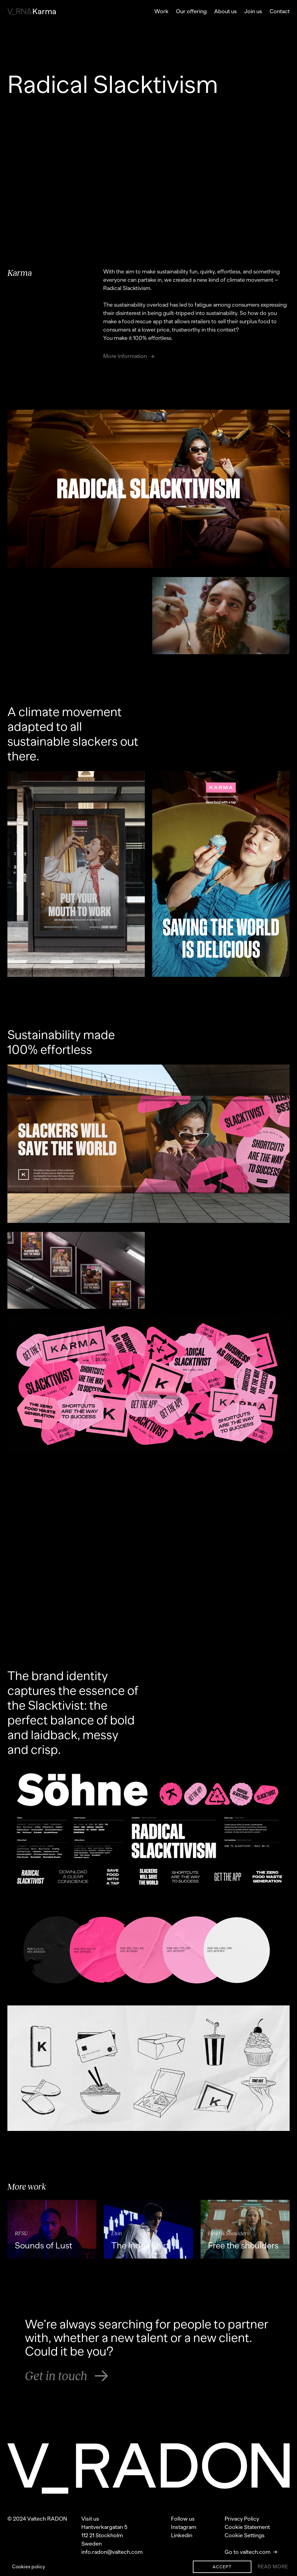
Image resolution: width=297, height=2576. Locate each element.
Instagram (183, 2527)
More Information (129, 356)
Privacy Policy (242, 2519)
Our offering (191, 11)
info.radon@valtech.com (112, 2552)
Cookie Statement (247, 2527)
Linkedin (181, 2535)
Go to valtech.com (251, 2552)
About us (225, 11)
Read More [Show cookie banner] (273, 2567)
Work (161, 11)
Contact (280, 11)
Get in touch (66, 2376)
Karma (31, 11)
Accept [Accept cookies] (222, 2566)
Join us (253, 11)
